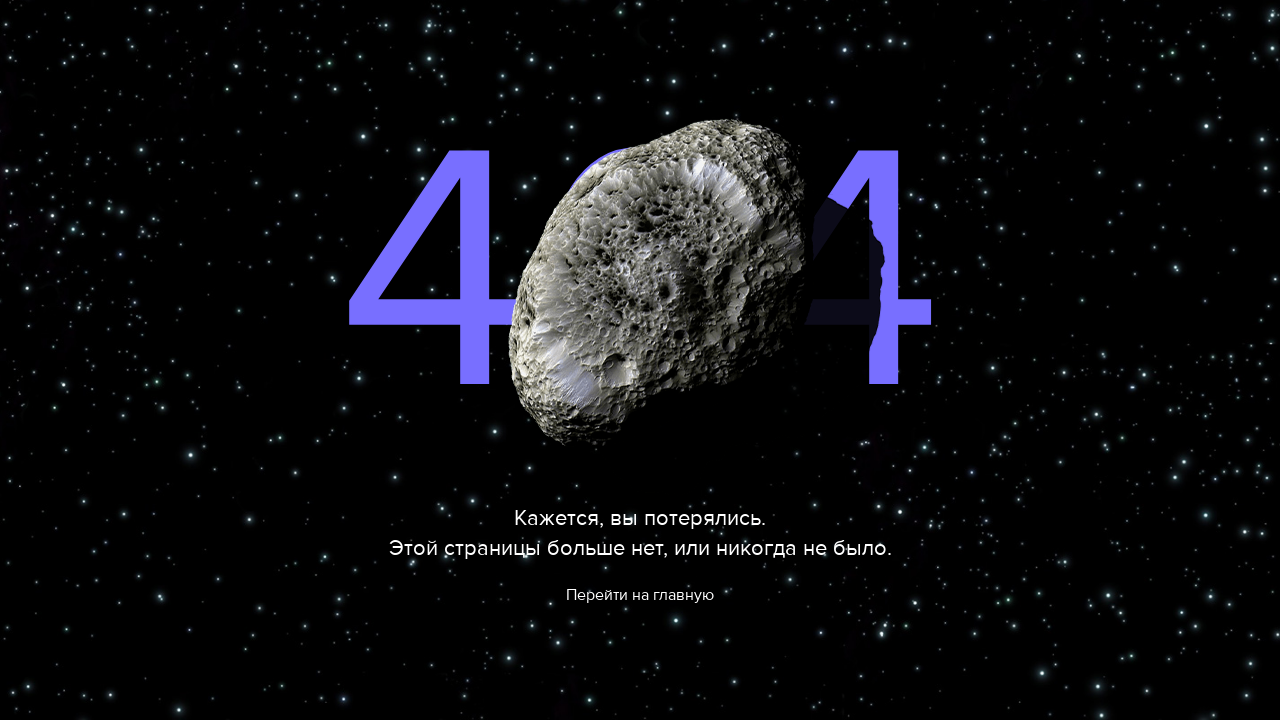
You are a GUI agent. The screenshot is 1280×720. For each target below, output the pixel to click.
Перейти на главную (640, 595)
